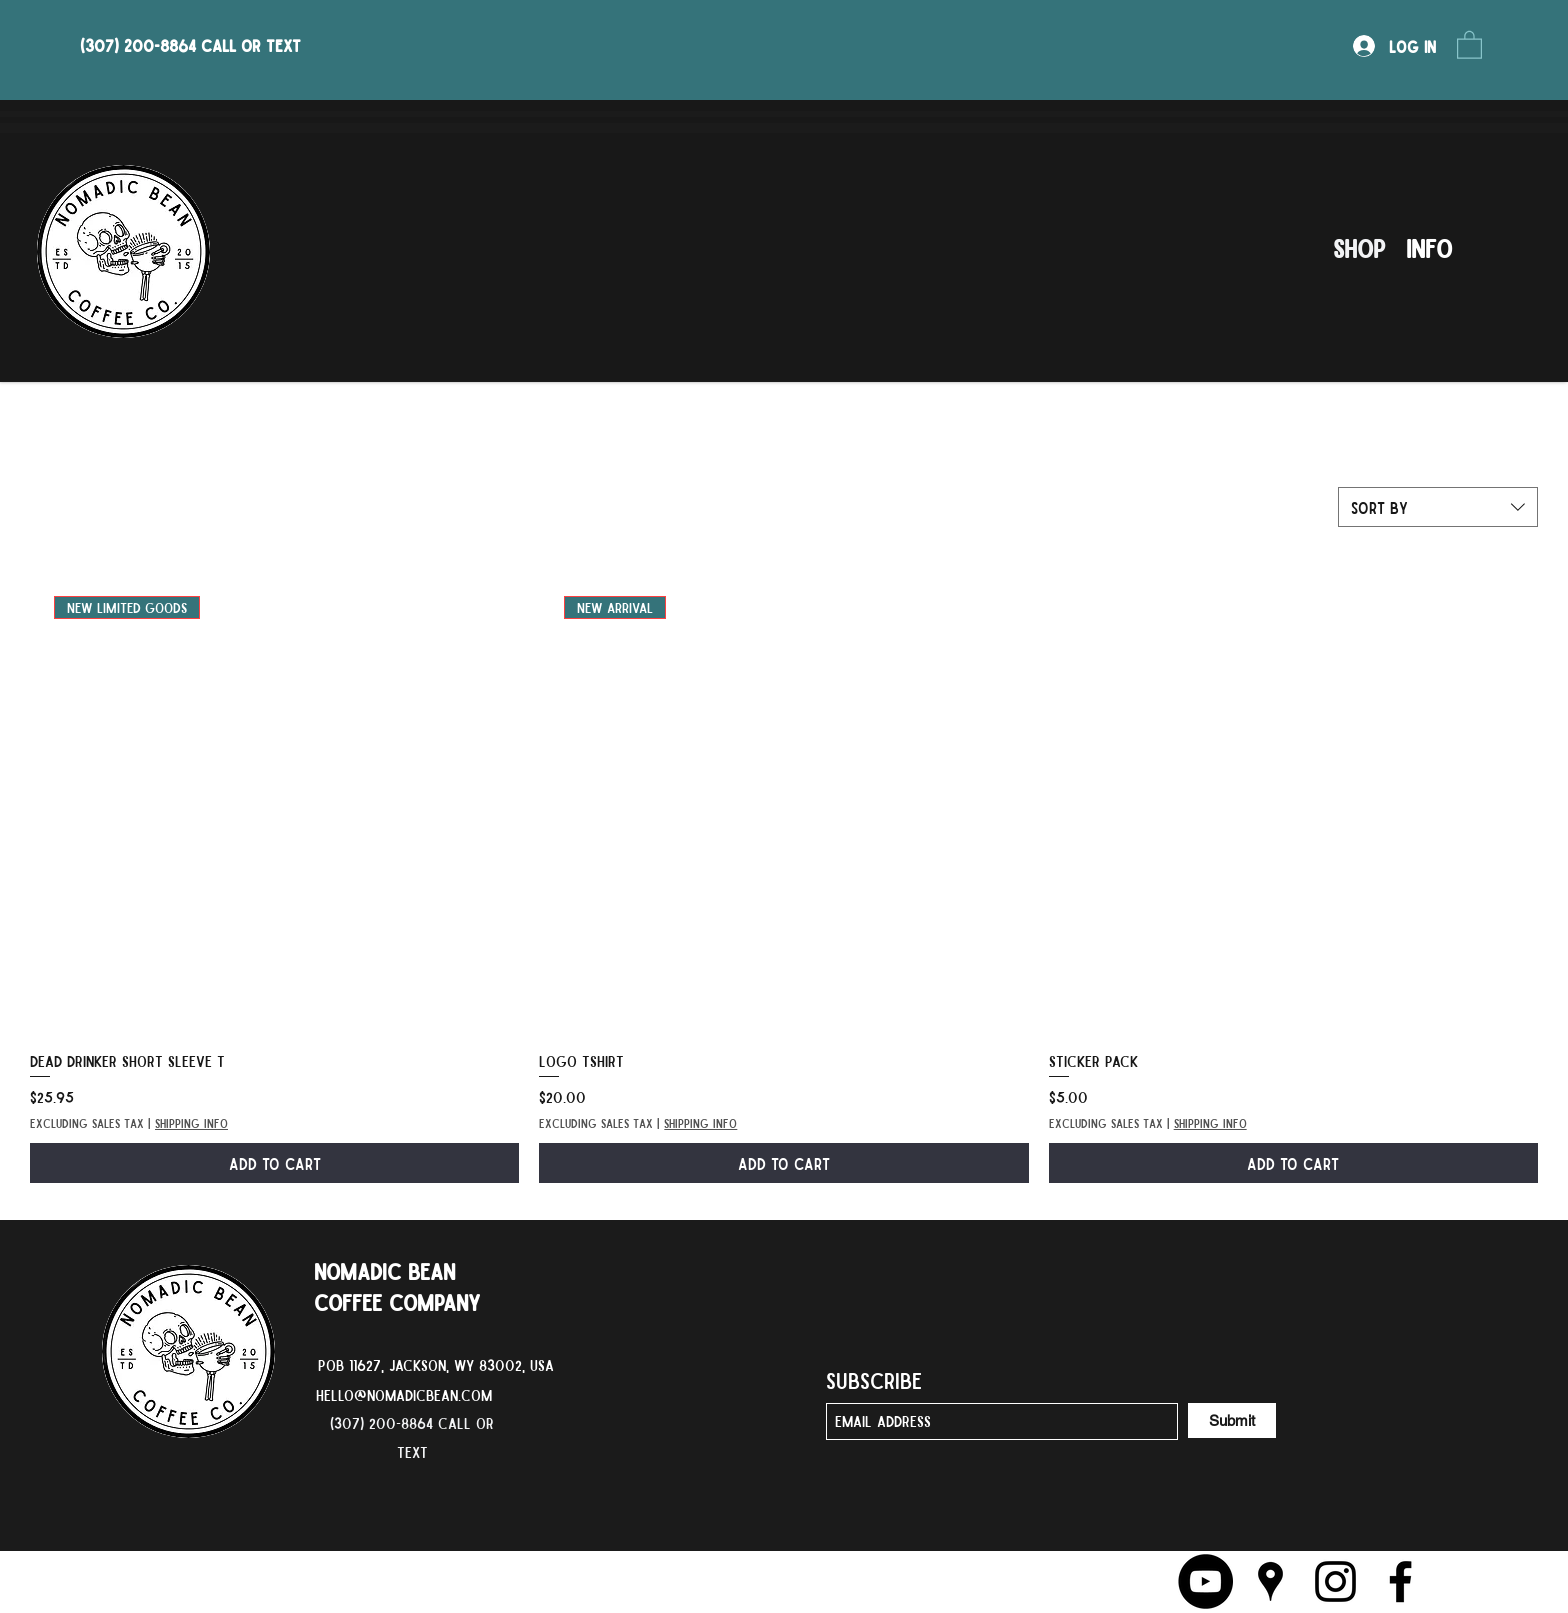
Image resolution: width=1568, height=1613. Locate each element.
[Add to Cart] (274, 1163)
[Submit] (1232, 1420)
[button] (1469, 44)
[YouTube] (1205, 1581)
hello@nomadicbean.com (404, 1394)
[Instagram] (1335, 1581)
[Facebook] (1400, 1581)
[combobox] (1438, 507)
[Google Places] (1270, 1581)
